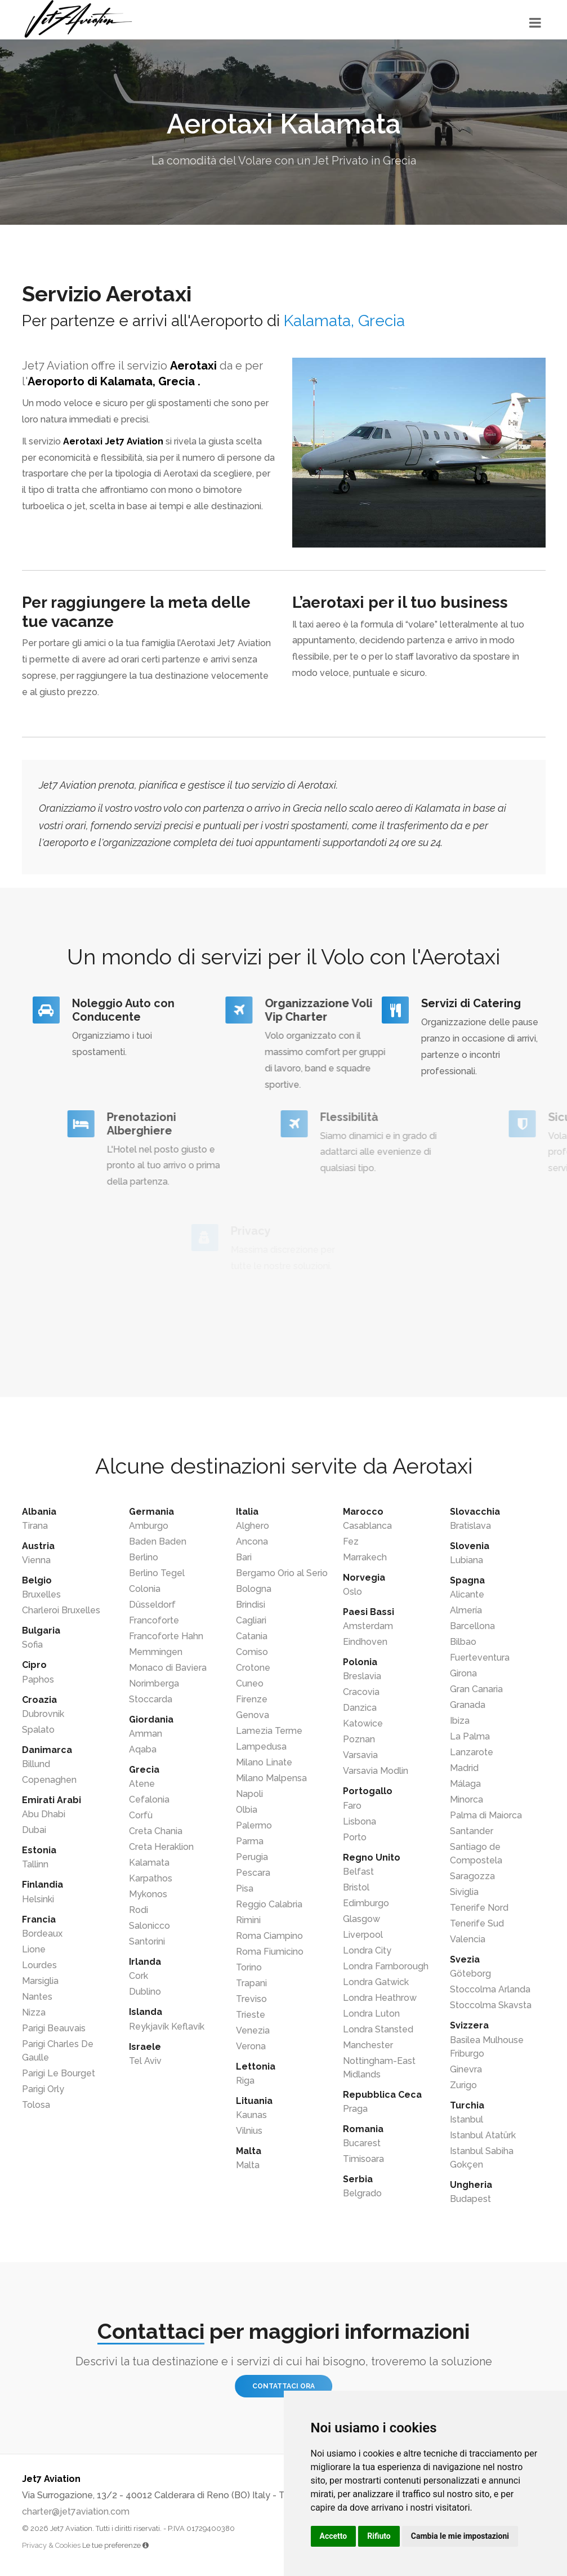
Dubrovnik (43, 1714)
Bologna (253, 1588)
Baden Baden (157, 1541)
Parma (250, 1841)
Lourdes (39, 1965)
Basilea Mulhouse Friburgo (487, 2047)
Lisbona (359, 1821)
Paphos (38, 1679)
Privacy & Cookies (51, 2545)
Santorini (147, 1941)
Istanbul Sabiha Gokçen (482, 2158)
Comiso (252, 1652)
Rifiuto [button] (379, 2536)
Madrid (464, 1768)
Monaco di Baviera (168, 1667)
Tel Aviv (145, 2061)
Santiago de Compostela (476, 1853)
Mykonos (148, 1894)
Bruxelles (41, 1594)
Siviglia (464, 1892)
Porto (355, 1837)
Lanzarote (471, 1752)
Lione (34, 1949)
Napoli (249, 1793)
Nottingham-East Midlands (379, 2068)
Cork (138, 1975)
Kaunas (251, 2115)
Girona (463, 1673)
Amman (145, 1733)
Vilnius (249, 2130)
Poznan (359, 1739)
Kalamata (149, 1862)
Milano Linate (264, 1762)
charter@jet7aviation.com (76, 2511)
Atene (142, 1783)
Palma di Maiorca (486, 1815)
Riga (245, 2080)
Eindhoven (365, 1641)
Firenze (251, 1699)
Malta (248, 2165)
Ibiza (460, 1720)
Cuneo (250, 1683)
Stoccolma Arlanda (490, 1989)
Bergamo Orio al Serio (282, 1573)
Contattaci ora (283, 2386)
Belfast (358, 1871)
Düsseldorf (152, 1604)
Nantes (37, 1996)
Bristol (356, 1887)
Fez (351, 1541)
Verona (251, 2046)
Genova (252, 1715)
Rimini (248, 1920)
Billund (36, 1764)
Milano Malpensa (271, 1778)
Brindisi (250, 1604)
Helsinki (38, 1899)
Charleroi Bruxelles (61, 1610)
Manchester (368, 2045)
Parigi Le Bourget (58, 2073)
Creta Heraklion (161, 1846)
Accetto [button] (333, 2536)
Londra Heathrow (380, 1997)
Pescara (253, 1872)
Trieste (250, 2014)
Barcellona (472, 1626)
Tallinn (35, 1864)
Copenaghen (49, 1779)
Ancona (252, 1541)
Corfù (141, 1815)
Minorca (466, 1799)
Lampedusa (261, 1746)
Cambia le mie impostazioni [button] (460, 2536)
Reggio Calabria (269, 1904)
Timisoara (363, 2159)
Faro (352, 1805)
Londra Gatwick (376, 1982)
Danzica (360, 1707)
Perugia (252, 1857)
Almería (466, 1610)
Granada (467, 1704)
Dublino (145, 1991)
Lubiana (466, 1560)
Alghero (252, 1525)
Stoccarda (150, 1699)
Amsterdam (368, 1626)
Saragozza (472, 1876)
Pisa (244, 1888)
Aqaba (143, 1749)
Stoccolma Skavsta (491, 2005)
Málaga (465, 1783)
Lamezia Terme (269, 1730)
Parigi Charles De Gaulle (57, 2051)
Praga (355, 2108)
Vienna (36, 1560)
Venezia (253, 2030)
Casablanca (367, 1525)
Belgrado (362, 2193)
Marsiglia (40, 1981)
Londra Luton (371, 2013)
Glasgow (361, 1919)
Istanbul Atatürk (483, 2135)
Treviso (251, 1999)
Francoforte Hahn (166, 1636)
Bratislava (470, 1525)
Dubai (34, 1830)
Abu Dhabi (43, 1814)
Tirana (35, 1525)
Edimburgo (366, 1903)
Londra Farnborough (385, 1966)
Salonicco (149, 1925)
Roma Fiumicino (269, 1951)
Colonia (144, 1588)
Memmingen (155, 1652)
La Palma (470, 1736)
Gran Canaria (476, 1689)
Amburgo (148, 1525)
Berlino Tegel (157, 1573)
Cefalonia (149, 1799)
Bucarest (362, 2143)
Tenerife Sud (477, 1923)
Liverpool (363, 1934)
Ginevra (466, 2069)
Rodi (138, 1910)
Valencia (467, 1939)
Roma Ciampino (269, 1935)
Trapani (251, 1983)
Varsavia (360, 1755)
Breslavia (362, 1676)
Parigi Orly (43, 2089)
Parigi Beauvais (54, 2028)
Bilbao (463, 1641)
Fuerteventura (480, 1657)
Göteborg (470, 1973)
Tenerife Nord (479, 1907)
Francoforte (154, 1620)
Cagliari (251, 1620)
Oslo (352, 1591)
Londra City (367, 1950)
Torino (249, 1967)
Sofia (32, 1644)
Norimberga (154, 1683)
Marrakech (365, 1557)
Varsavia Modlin (375, 1770)
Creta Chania (155, 1831)
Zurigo (463, 2085)
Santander (471, 1831)
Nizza (34, 2012)
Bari (244, 1557)
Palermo (254, 1825)
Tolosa (36, 2104)
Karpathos (150, 1878)
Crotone (253, 1667)
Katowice (363, 1723)
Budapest (470, 2199)
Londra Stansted (378, 2029)
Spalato (38, 1729)
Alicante (467, 1594)
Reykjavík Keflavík (166, 2026)
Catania (251, 1636)
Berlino (143, 1557)
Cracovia (361, 1692)
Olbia (246, 1809)
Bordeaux (42, 1933)
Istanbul (466, 2119)
